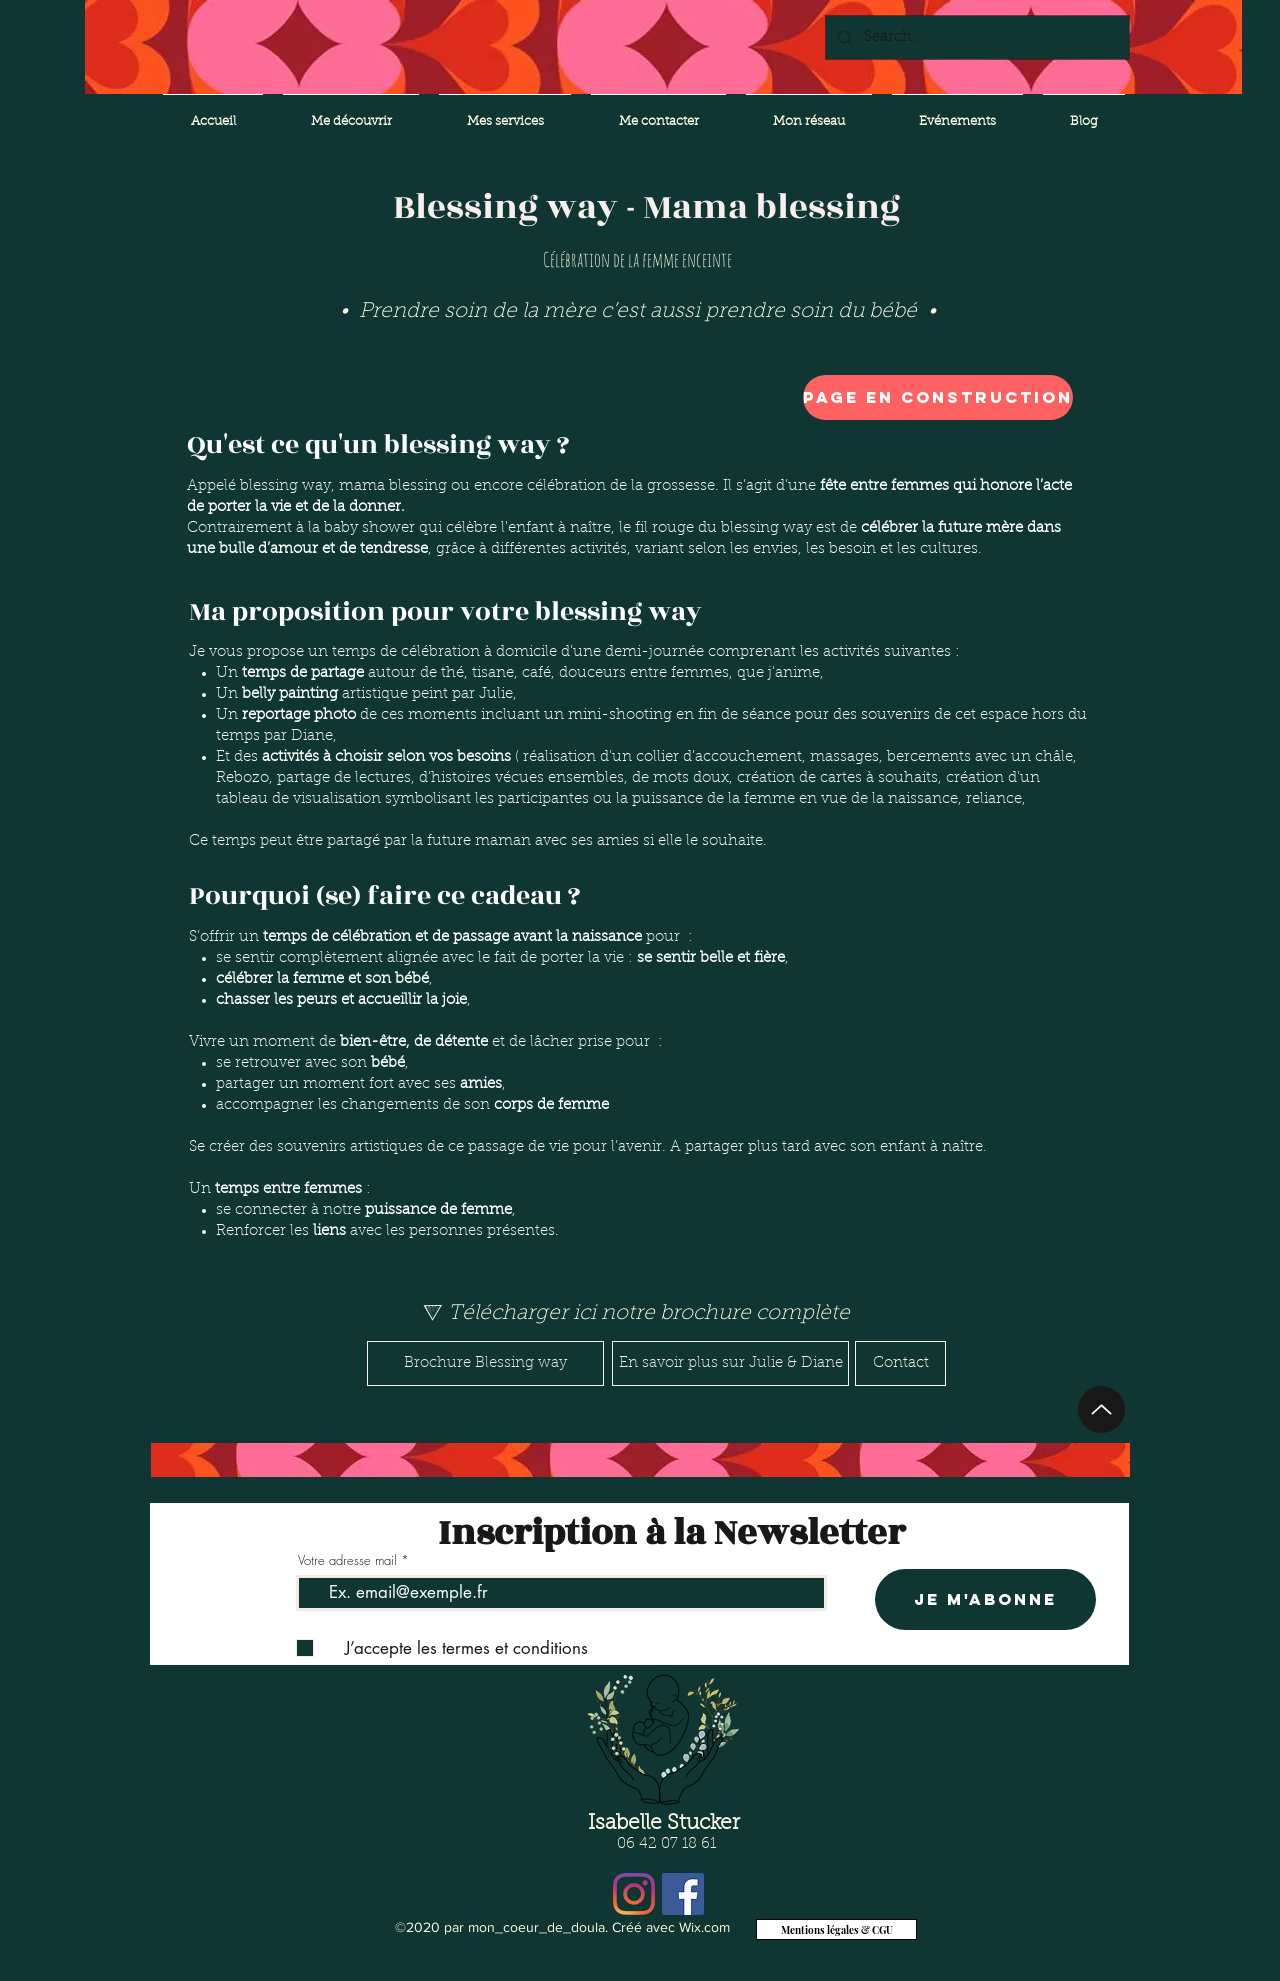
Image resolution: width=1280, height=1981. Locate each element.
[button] (863, 397)
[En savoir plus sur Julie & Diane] (730, 1363)
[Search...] (975, 37)
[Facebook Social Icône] (683, 1894)
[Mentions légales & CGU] (836, 1929)
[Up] (1101, 1409)
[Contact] (900, 1363)
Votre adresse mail (347, 1560)
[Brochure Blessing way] (485, 1363)
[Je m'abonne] (985, 1599)
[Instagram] (634, 1894)
